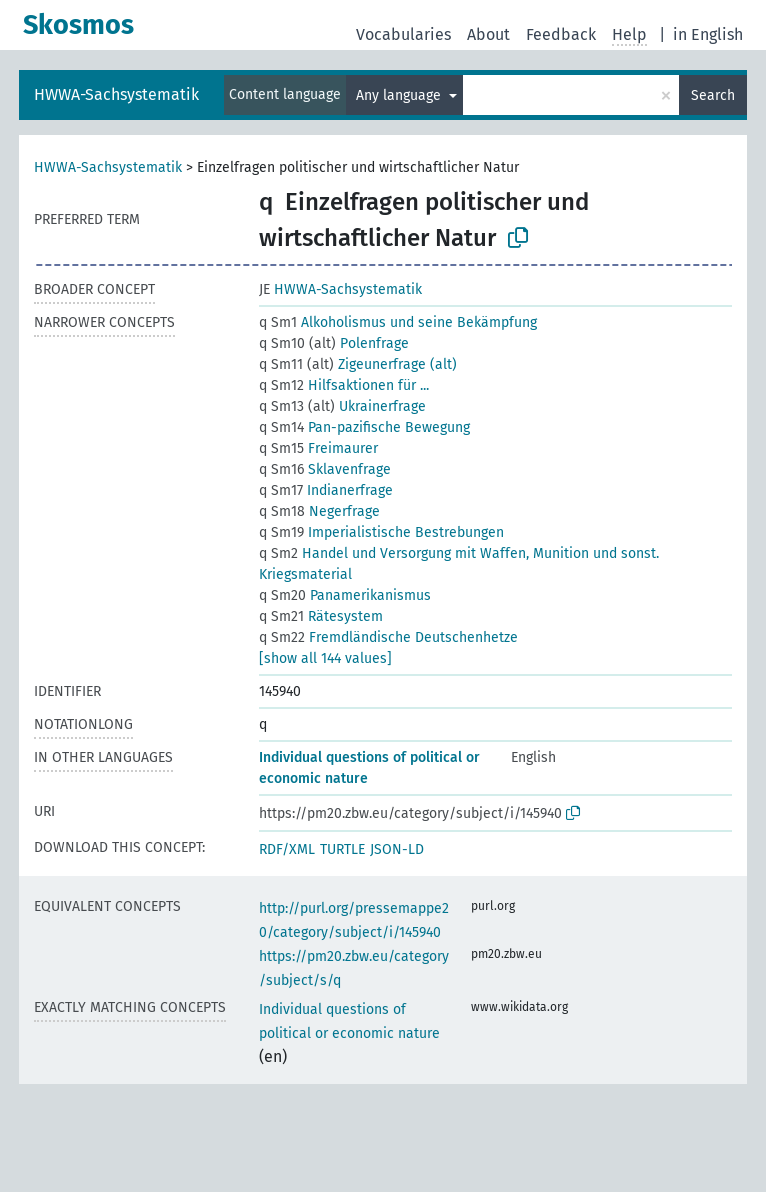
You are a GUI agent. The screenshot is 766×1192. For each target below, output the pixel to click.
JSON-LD (397, 849)
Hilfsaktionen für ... (344, 385)
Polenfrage (334, 343)
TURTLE (342, 849)
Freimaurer (318, 448)
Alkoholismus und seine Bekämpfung (398, 322)
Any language (400, 95)
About (488, 34)
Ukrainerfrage (342, 406)
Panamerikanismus (345, 595)
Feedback (561, 34)
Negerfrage (319, 511)
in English (708, 34)
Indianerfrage (326, 490)
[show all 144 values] (325, 658)
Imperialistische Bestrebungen (381, 532)
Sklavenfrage (325, 469)
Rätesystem (321, 616)
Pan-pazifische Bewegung (364, 427)
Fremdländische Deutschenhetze (388, 637)
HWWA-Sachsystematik (116, 94)
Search (713, 95)
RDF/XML (287, 849)
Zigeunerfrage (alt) (358, 364)
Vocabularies (403, 34)
